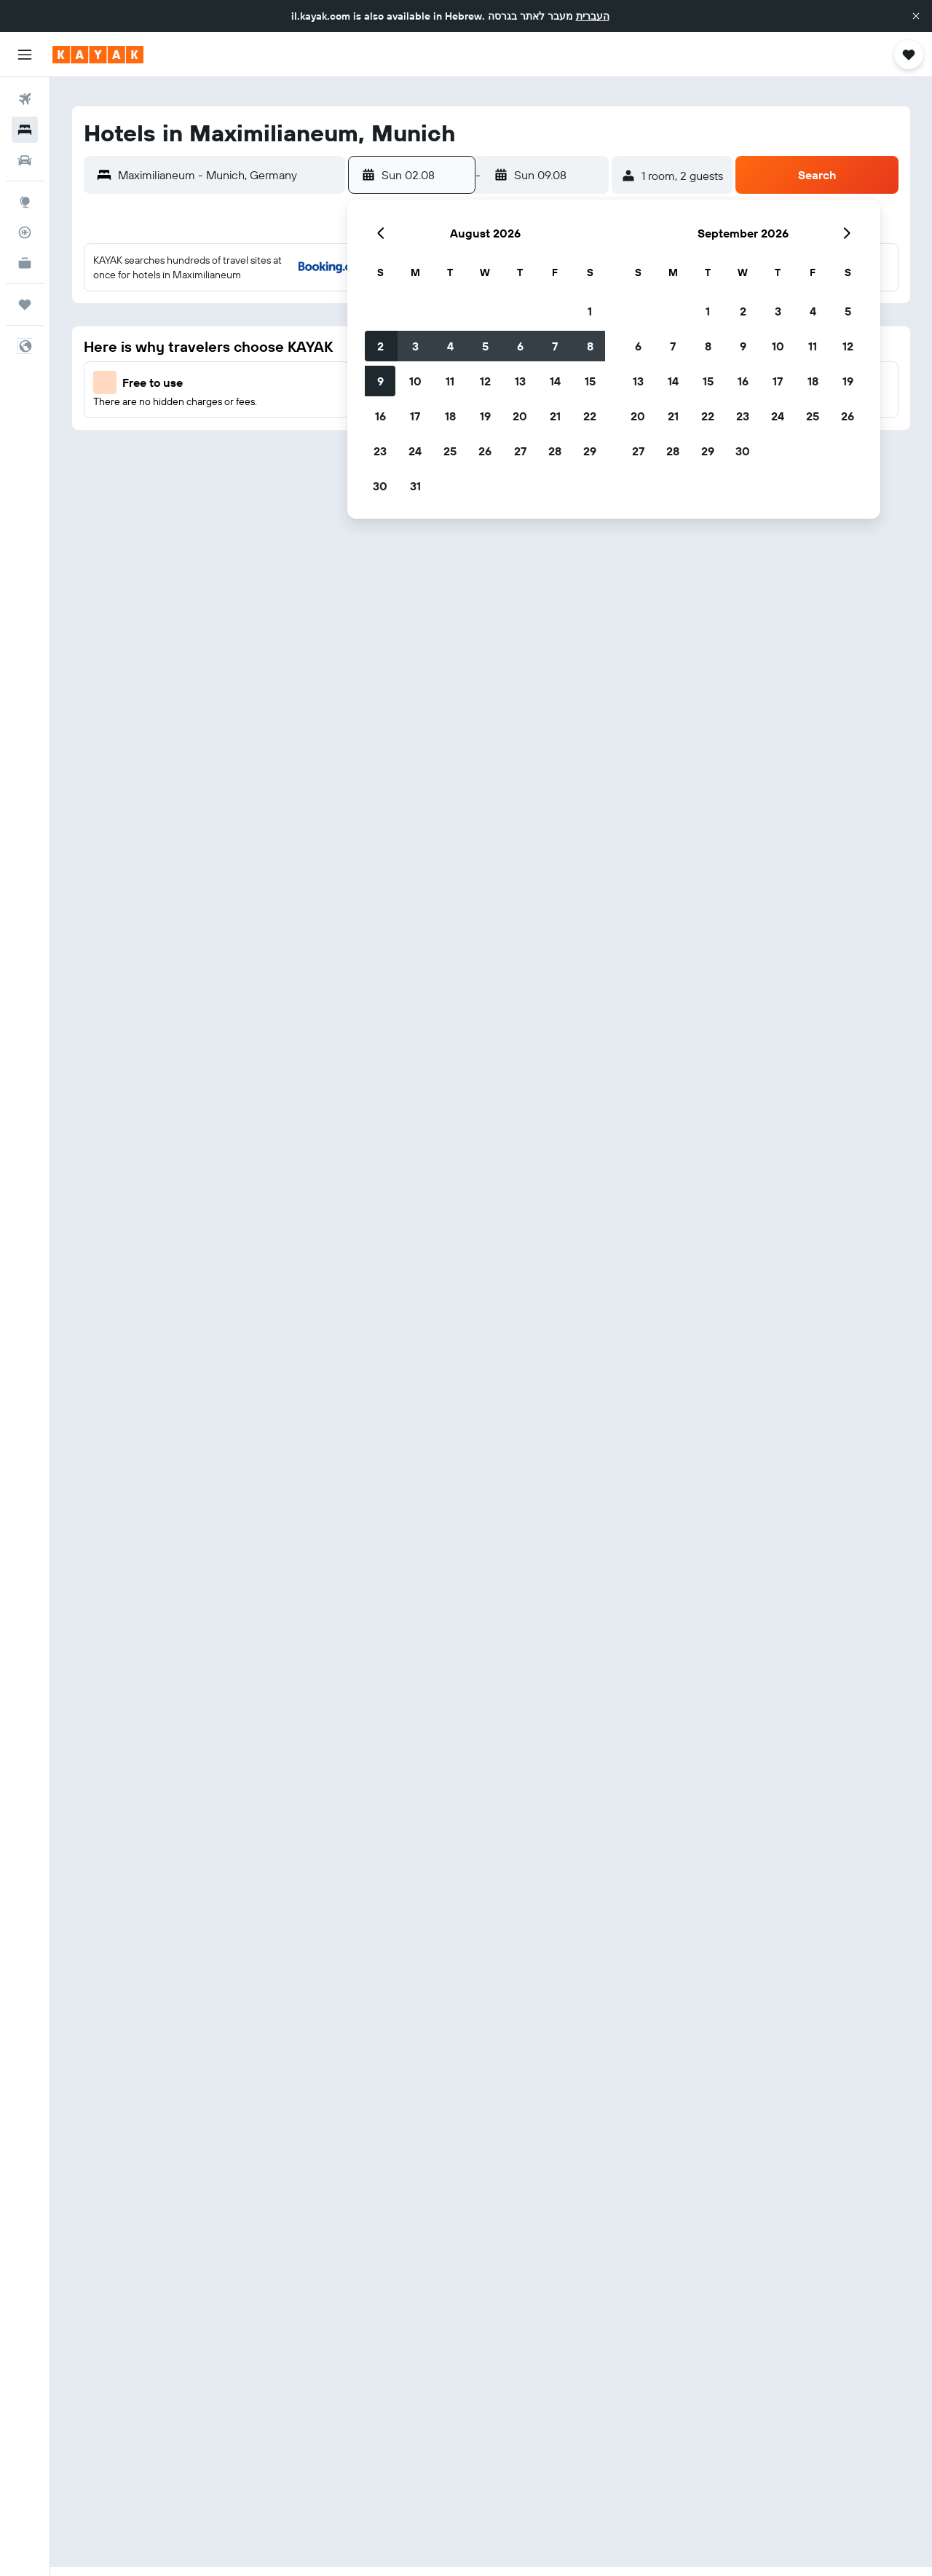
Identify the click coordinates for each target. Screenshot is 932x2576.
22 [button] (589, 416)
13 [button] (520, 381)
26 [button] (484, 451)
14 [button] (555, 381)
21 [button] (555, 416)
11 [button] (450, 381)
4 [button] (450, 346)
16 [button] (380, 416)
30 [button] (380, 486)
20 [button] (520, 416)
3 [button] (415, 346)
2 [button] (380, 346)
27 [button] (520, 451)
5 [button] (485, 346)
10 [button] (415, 381)
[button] (916, 16)
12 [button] (485, 381)
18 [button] (450, 416)
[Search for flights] (25, 99)
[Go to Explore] (25, 201)
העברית (592, 16)
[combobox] (227, 175)
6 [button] (520, 346)
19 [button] (485, 416)
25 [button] (450, 451)
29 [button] (589, 451)
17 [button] (415, 416)
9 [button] (380, 381)
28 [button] (554, 451)
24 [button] (415, 451)
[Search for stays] (25, 129)
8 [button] (590, 346)
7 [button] (555, 346)
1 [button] (590, 311)
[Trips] (25, 304)
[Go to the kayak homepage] (97, 54)
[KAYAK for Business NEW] (25, 263)
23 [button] (380, 451)
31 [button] (415, 486)
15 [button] (590, 381)
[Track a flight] (25, 232)
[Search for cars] (25, 160)
